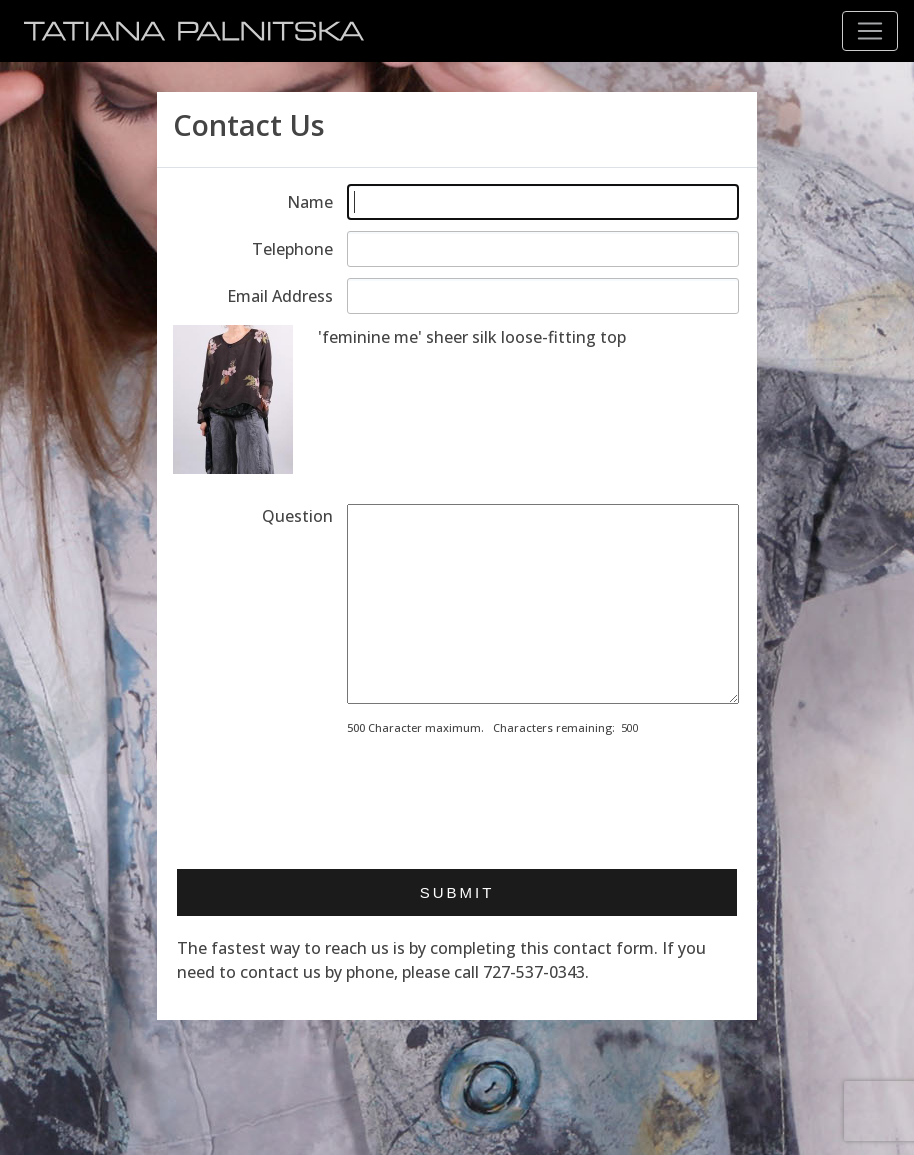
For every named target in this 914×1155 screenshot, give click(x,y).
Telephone (292, 249)
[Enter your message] (543, 604)
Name (310, 202)
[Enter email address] (543, 296)
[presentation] (499, 796)
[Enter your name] (543, 202)
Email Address (280, 296)
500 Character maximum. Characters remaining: (481, 727)
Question (297, 516)
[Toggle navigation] (870, 31)
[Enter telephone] (543, 249)
